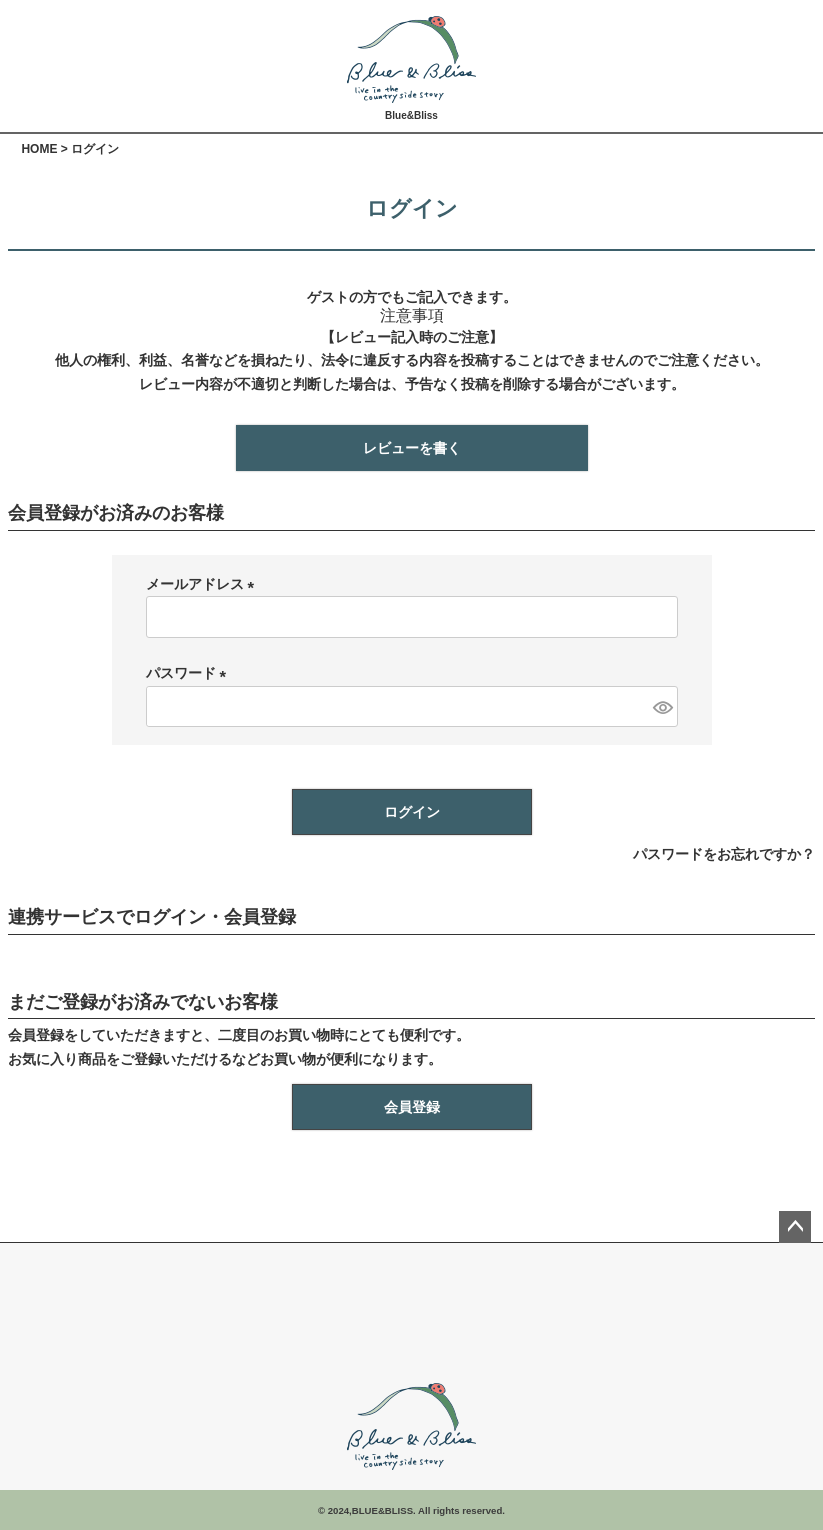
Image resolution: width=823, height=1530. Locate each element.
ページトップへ (795, 1227)
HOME (39, 149)
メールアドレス (204, 584)
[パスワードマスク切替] (662, 707)
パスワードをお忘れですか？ (724, 854)
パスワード (190, 673)
